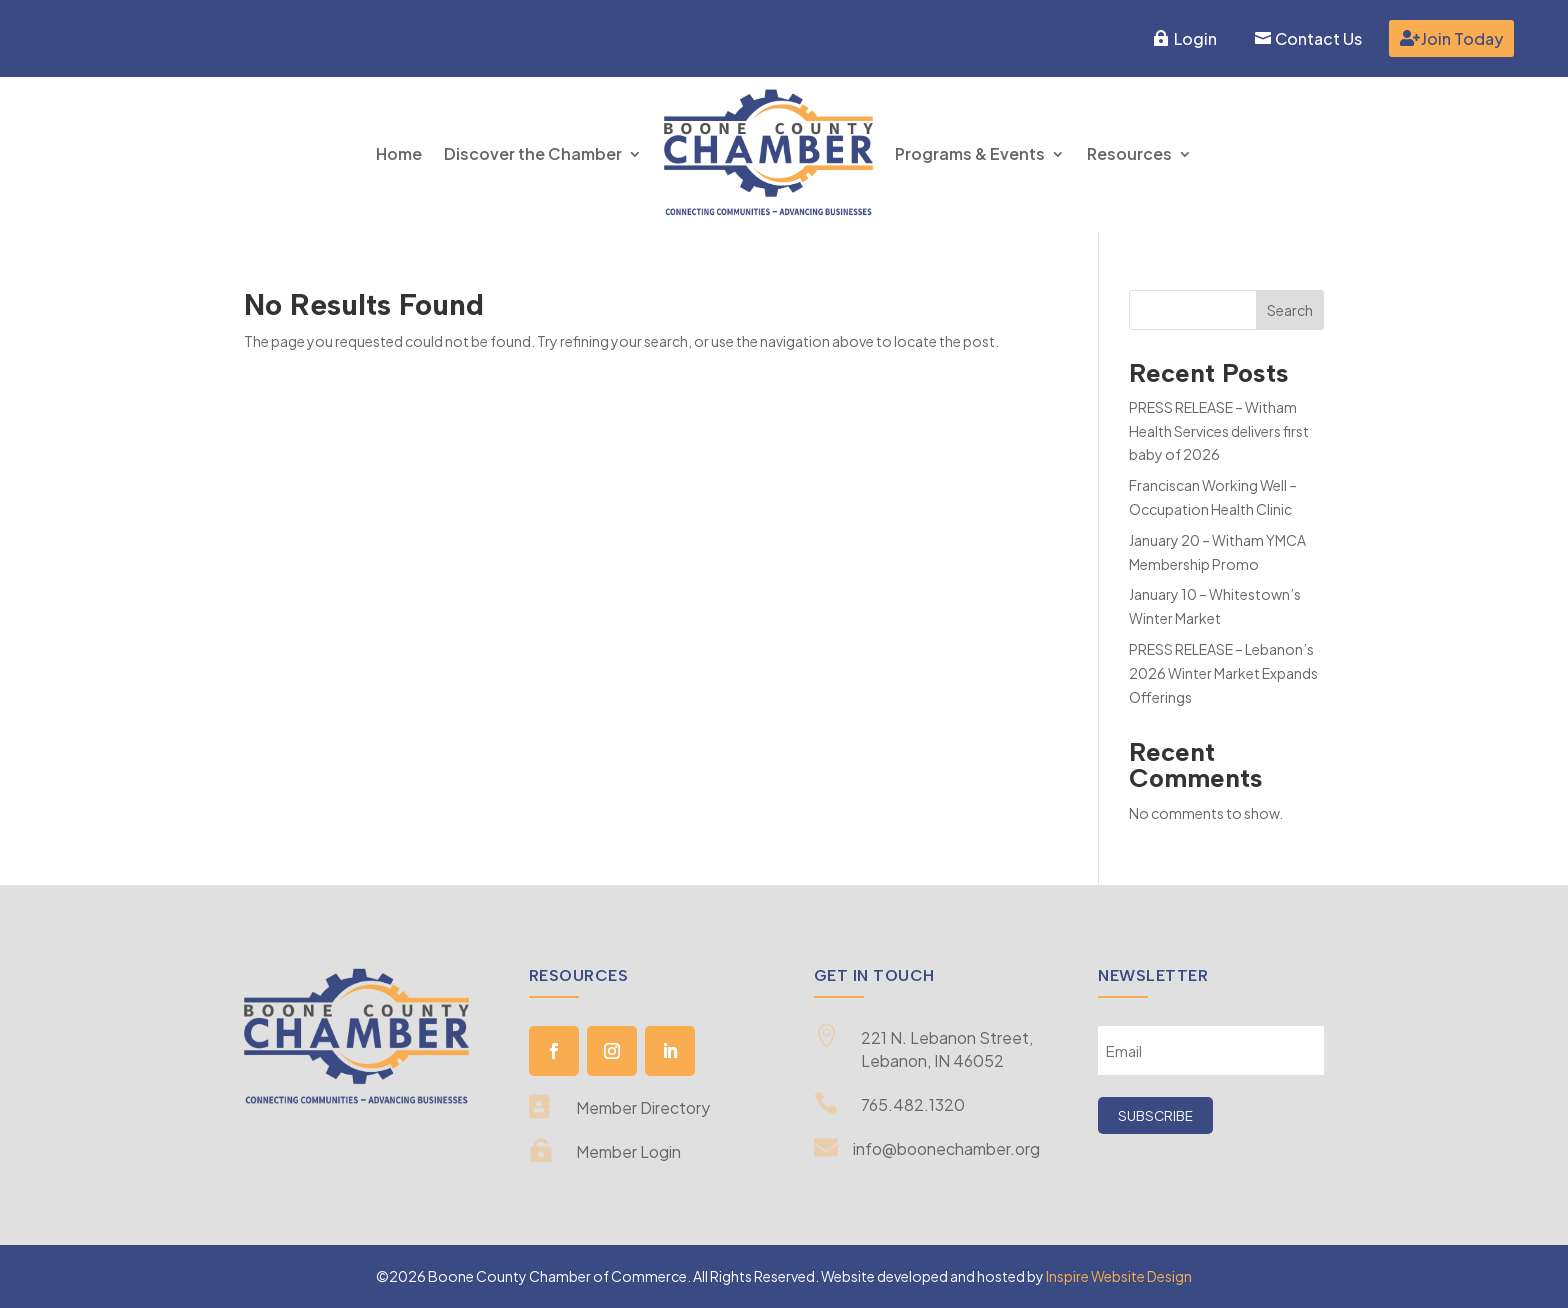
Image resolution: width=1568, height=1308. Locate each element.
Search (1290, 310)
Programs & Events (970, 153)
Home (399, 153)
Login (1195, 38)
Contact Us (1318, 38)
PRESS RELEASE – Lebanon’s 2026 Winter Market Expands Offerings (1223, 673)
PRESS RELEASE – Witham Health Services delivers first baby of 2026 (1219, 431)
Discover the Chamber (533, 153)
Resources (1129, 153)
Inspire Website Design (1119, 1276)
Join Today (1462, 38)
